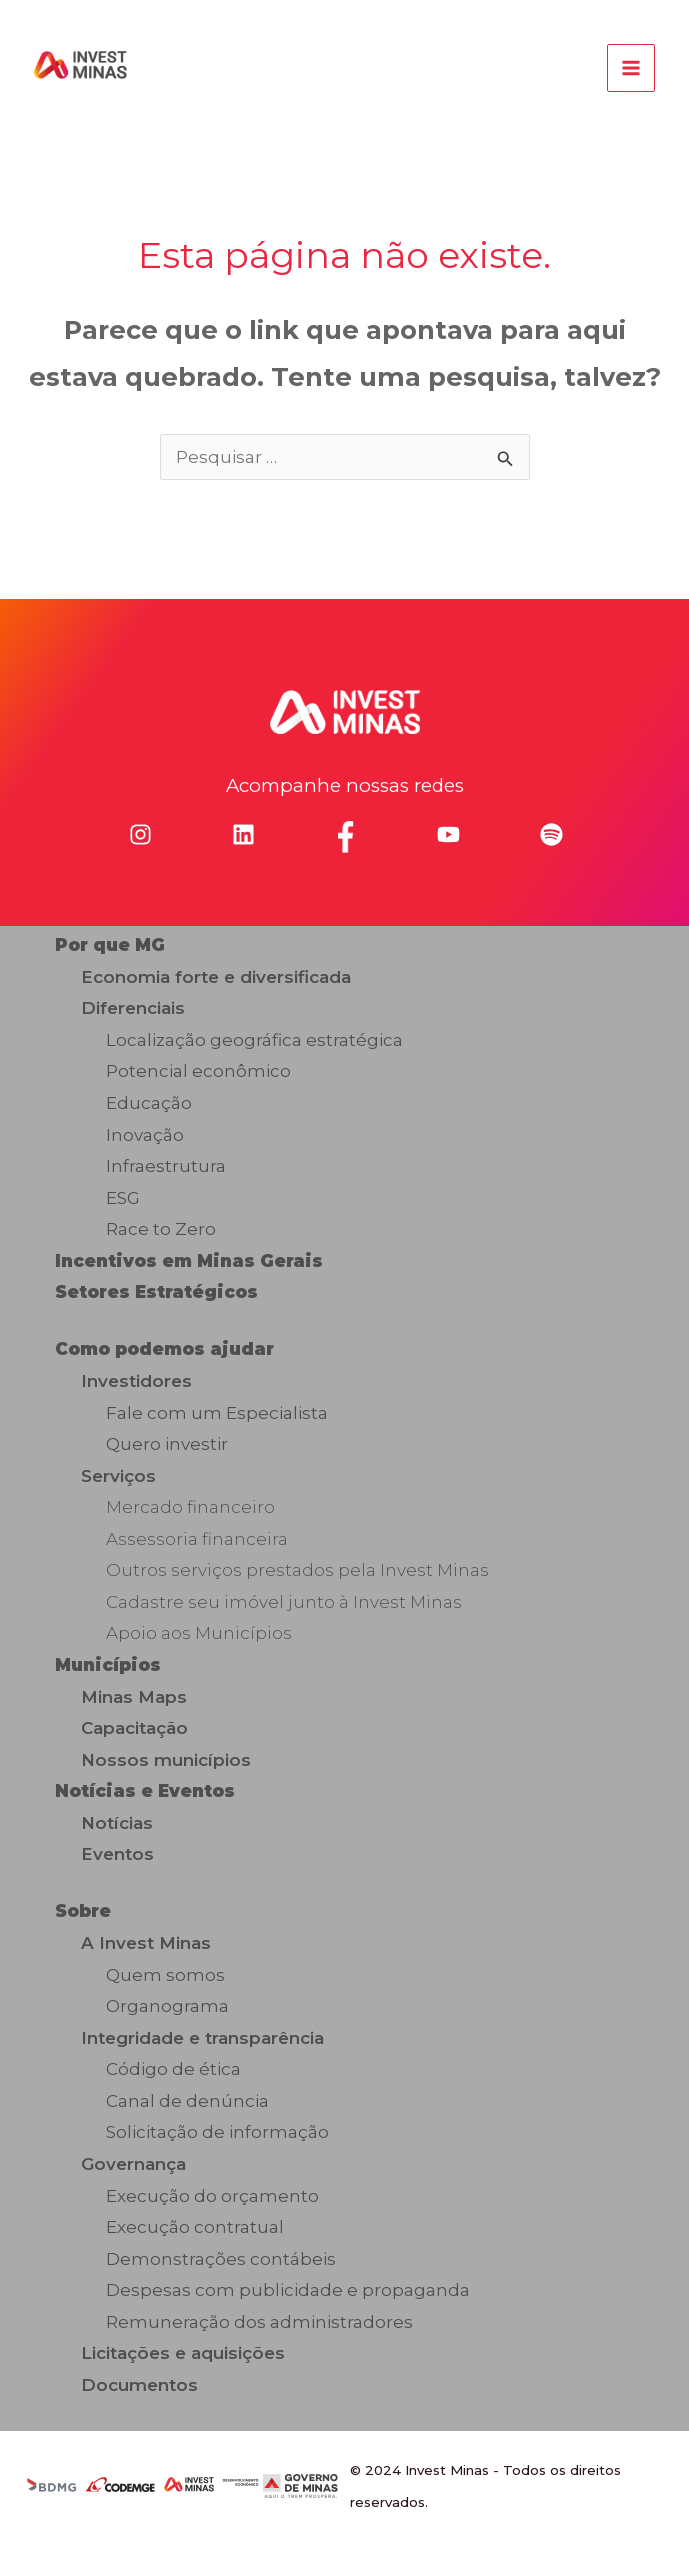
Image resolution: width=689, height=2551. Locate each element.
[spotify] (551, 834)
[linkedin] (243, 834)
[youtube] (448, 834)
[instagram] (140, 834)
